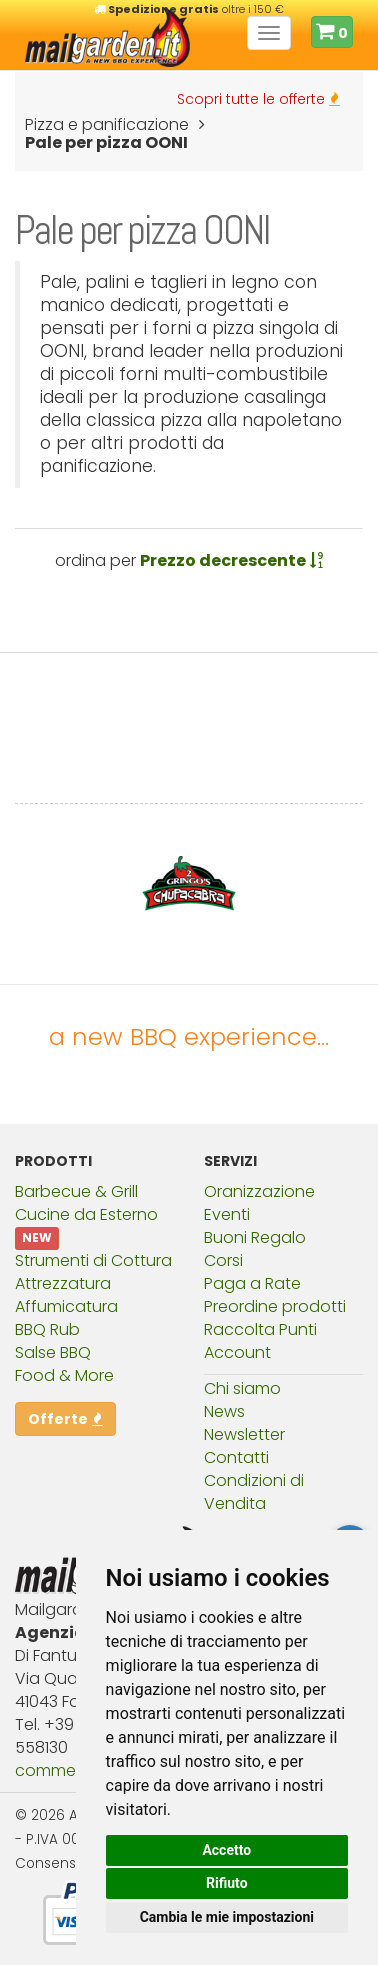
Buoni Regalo (255, 1237)
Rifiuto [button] (227, 1883)
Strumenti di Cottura (93, 1260)
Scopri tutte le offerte (258, 99)
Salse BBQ (53, 1352)
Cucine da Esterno (86, 1214)
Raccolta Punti (260, 1329)
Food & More (64, 1375)
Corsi (223, 1260)
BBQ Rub (47, 1329)
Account (237, 1352)
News (224, 1411)
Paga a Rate (252, 1283)
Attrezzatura (63, 1283)
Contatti (236, 1457)
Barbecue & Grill (76, 1191)
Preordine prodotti (275, 1306)
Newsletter (244, 1434)
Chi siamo (242, 1388)
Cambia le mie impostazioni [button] (227, 1917)
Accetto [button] (226, 1850)
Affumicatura (66, 1306)
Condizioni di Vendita (254, 1492)
